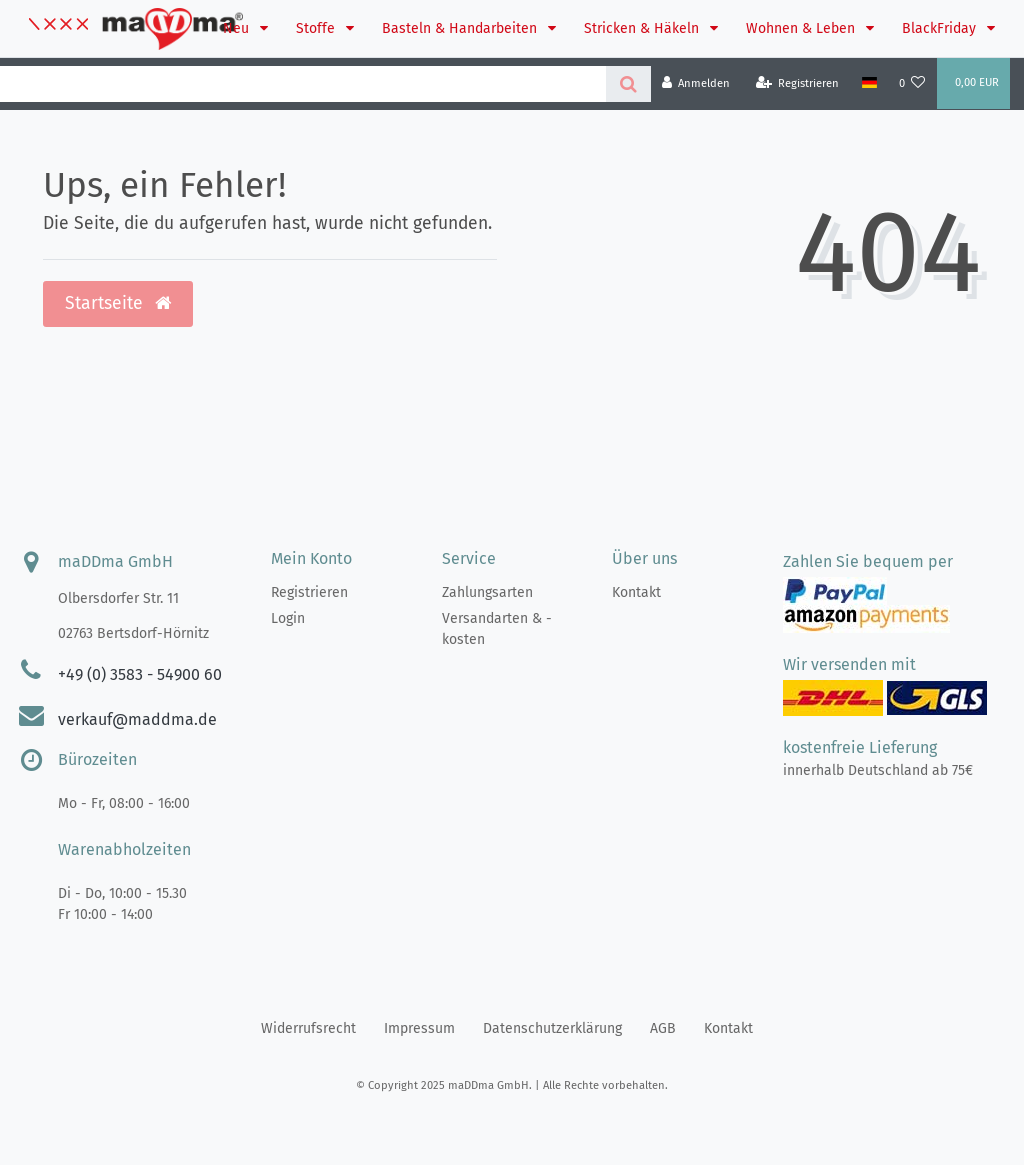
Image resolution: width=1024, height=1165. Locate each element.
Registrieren (309, 592)
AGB (663, 1028)
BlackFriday (941, 28)
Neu (238, 28)
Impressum (419, 1028)
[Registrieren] (798, 83)
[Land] (868, 83)
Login (288, 618)
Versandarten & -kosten (497, 629)
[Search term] (303, 84)
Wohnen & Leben (802, 28)
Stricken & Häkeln (643, 28)
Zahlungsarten (487, 592)
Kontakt (636, 592)
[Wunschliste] (912, 83)
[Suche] (628, 84)
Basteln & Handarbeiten (461, 28)
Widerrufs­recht (308, 1028)
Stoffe (317, 28)
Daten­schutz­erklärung (552, 1028)
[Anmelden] (696, 83)
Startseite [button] (118, 303)
